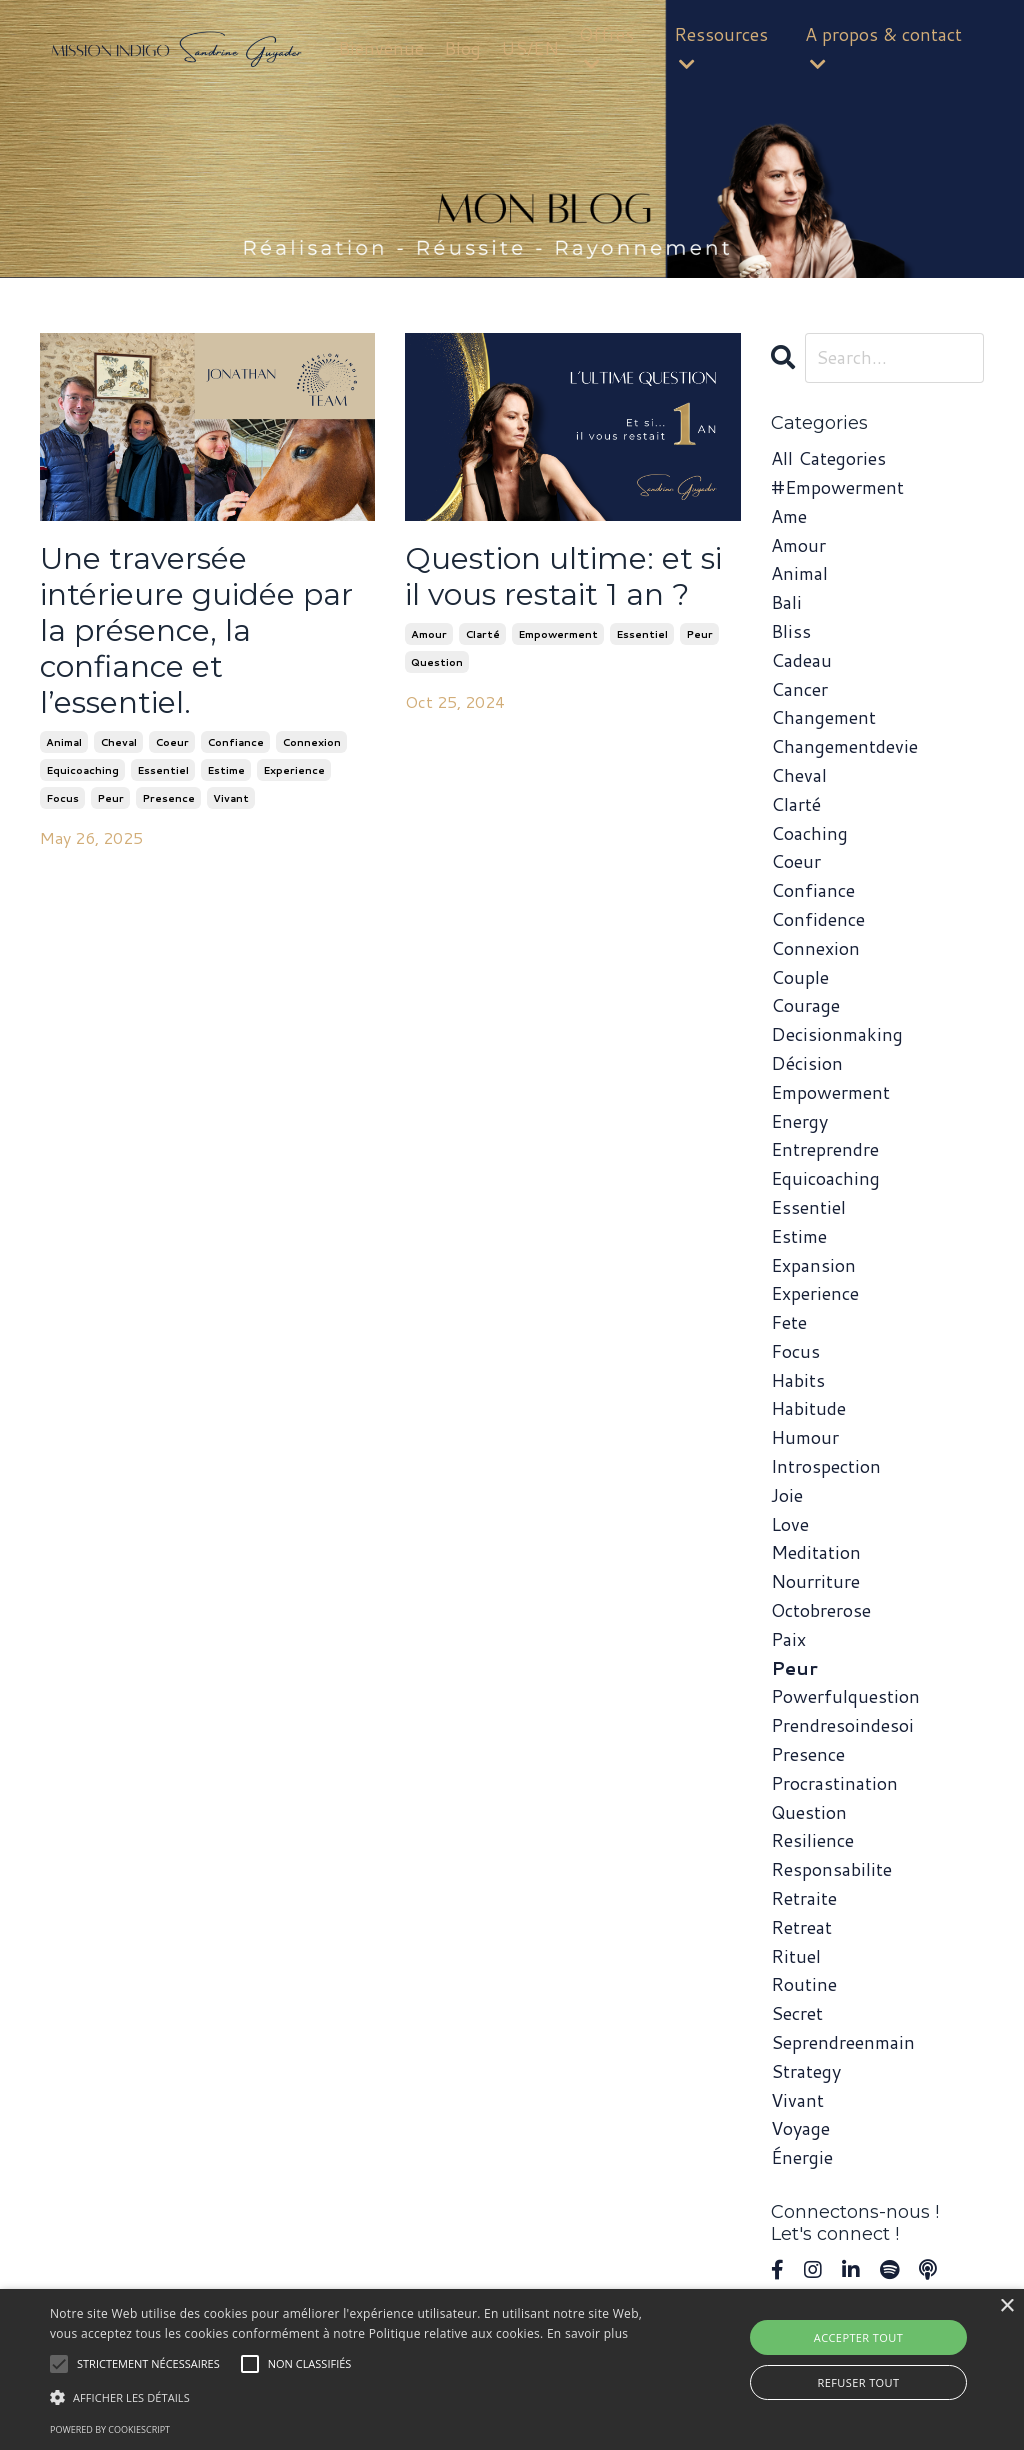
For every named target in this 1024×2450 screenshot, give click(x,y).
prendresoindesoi (842, 1725)
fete (789, 1322)
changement (823, 717)
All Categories (828, 458)
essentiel (163, 770)
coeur (172, 742)
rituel (796, 1956)
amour (429, 634)
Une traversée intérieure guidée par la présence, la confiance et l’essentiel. (196, 631)
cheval (118, 742)
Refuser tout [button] (859, 2382)
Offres (606, 47)
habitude (808, 1408)
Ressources (721, 47)
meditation (816, 1552)
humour (805, 1437)
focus (62, 798)
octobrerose (821, 1610)
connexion (311, 742)
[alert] (512, 2369)
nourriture (815, 1581)
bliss (791, 631)
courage (805, 1005)
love (790, 1524)
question (437, 662)
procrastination (834, 1783)
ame (789, 516)
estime (226, 770)
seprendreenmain (843, 2042)
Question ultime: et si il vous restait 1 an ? (563, 577)
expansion (813, 1265)
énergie (802, 2157)
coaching (809, 833)
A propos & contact (883, 47)
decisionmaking (837, 1034)
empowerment (558, 634)
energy (799, 1121)
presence (168, 798)
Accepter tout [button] (858, 2337)
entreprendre (825, 1149)
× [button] (1006, 2306)
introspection (826, 1466)
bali (786, 602)
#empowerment (837, 487)
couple (800, 977)
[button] (350, 2397)
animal (64, 742)
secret (797, 2013)
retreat (801, 1927)
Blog (462, 48)
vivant (231, 798)
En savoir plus (587, 2333)
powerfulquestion (845, 1696)
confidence (818, 919)
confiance (235, 742)
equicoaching (82, 770)
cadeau (801, 660)
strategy (806, 2071)
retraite (804, 1898)
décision (807, 1063)
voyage (800, 2128)
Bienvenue (381, 48)
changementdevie (844, 746)
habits (798, 1380)
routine (804, 1984)
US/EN (530, 48)
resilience (812, 1840)
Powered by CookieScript (110, 2429)
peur (110, 798)
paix (788, 1639)
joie (787, 1495)
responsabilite (831, 1869)
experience (294, 770)
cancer (799, 689)
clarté (482, 634)
